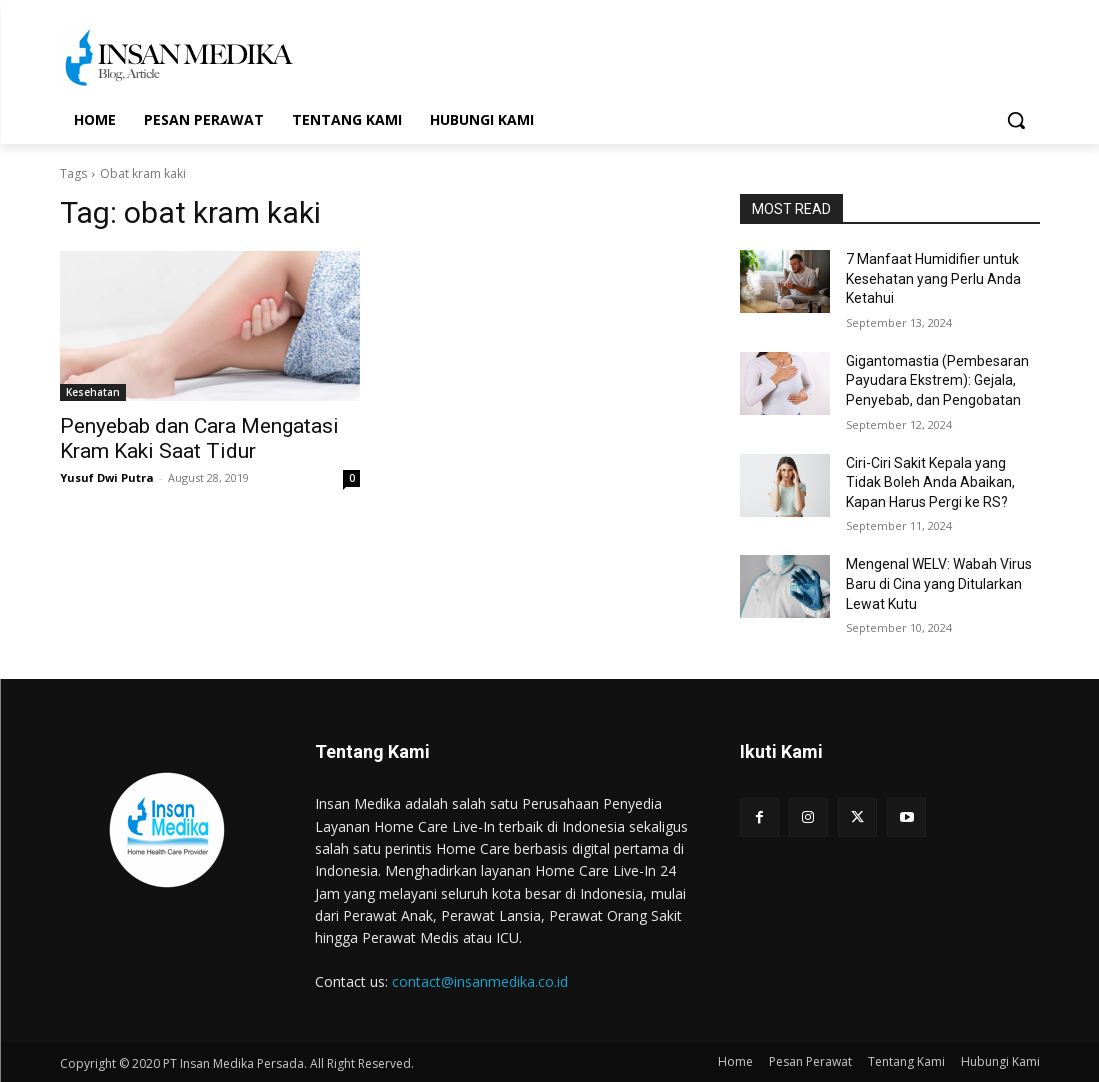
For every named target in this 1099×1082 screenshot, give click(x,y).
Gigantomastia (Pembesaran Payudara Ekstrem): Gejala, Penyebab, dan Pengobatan (937, 380)
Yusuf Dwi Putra (107, 477)
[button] (1016, 120)
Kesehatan (93, 392)
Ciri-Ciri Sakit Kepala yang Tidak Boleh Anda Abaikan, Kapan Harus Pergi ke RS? (930, 482)
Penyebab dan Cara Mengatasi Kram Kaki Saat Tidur (199, 438)
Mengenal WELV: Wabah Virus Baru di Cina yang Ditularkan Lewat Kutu (939, 583)
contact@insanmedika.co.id (480, 981)
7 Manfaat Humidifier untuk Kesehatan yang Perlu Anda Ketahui (933, 278)
